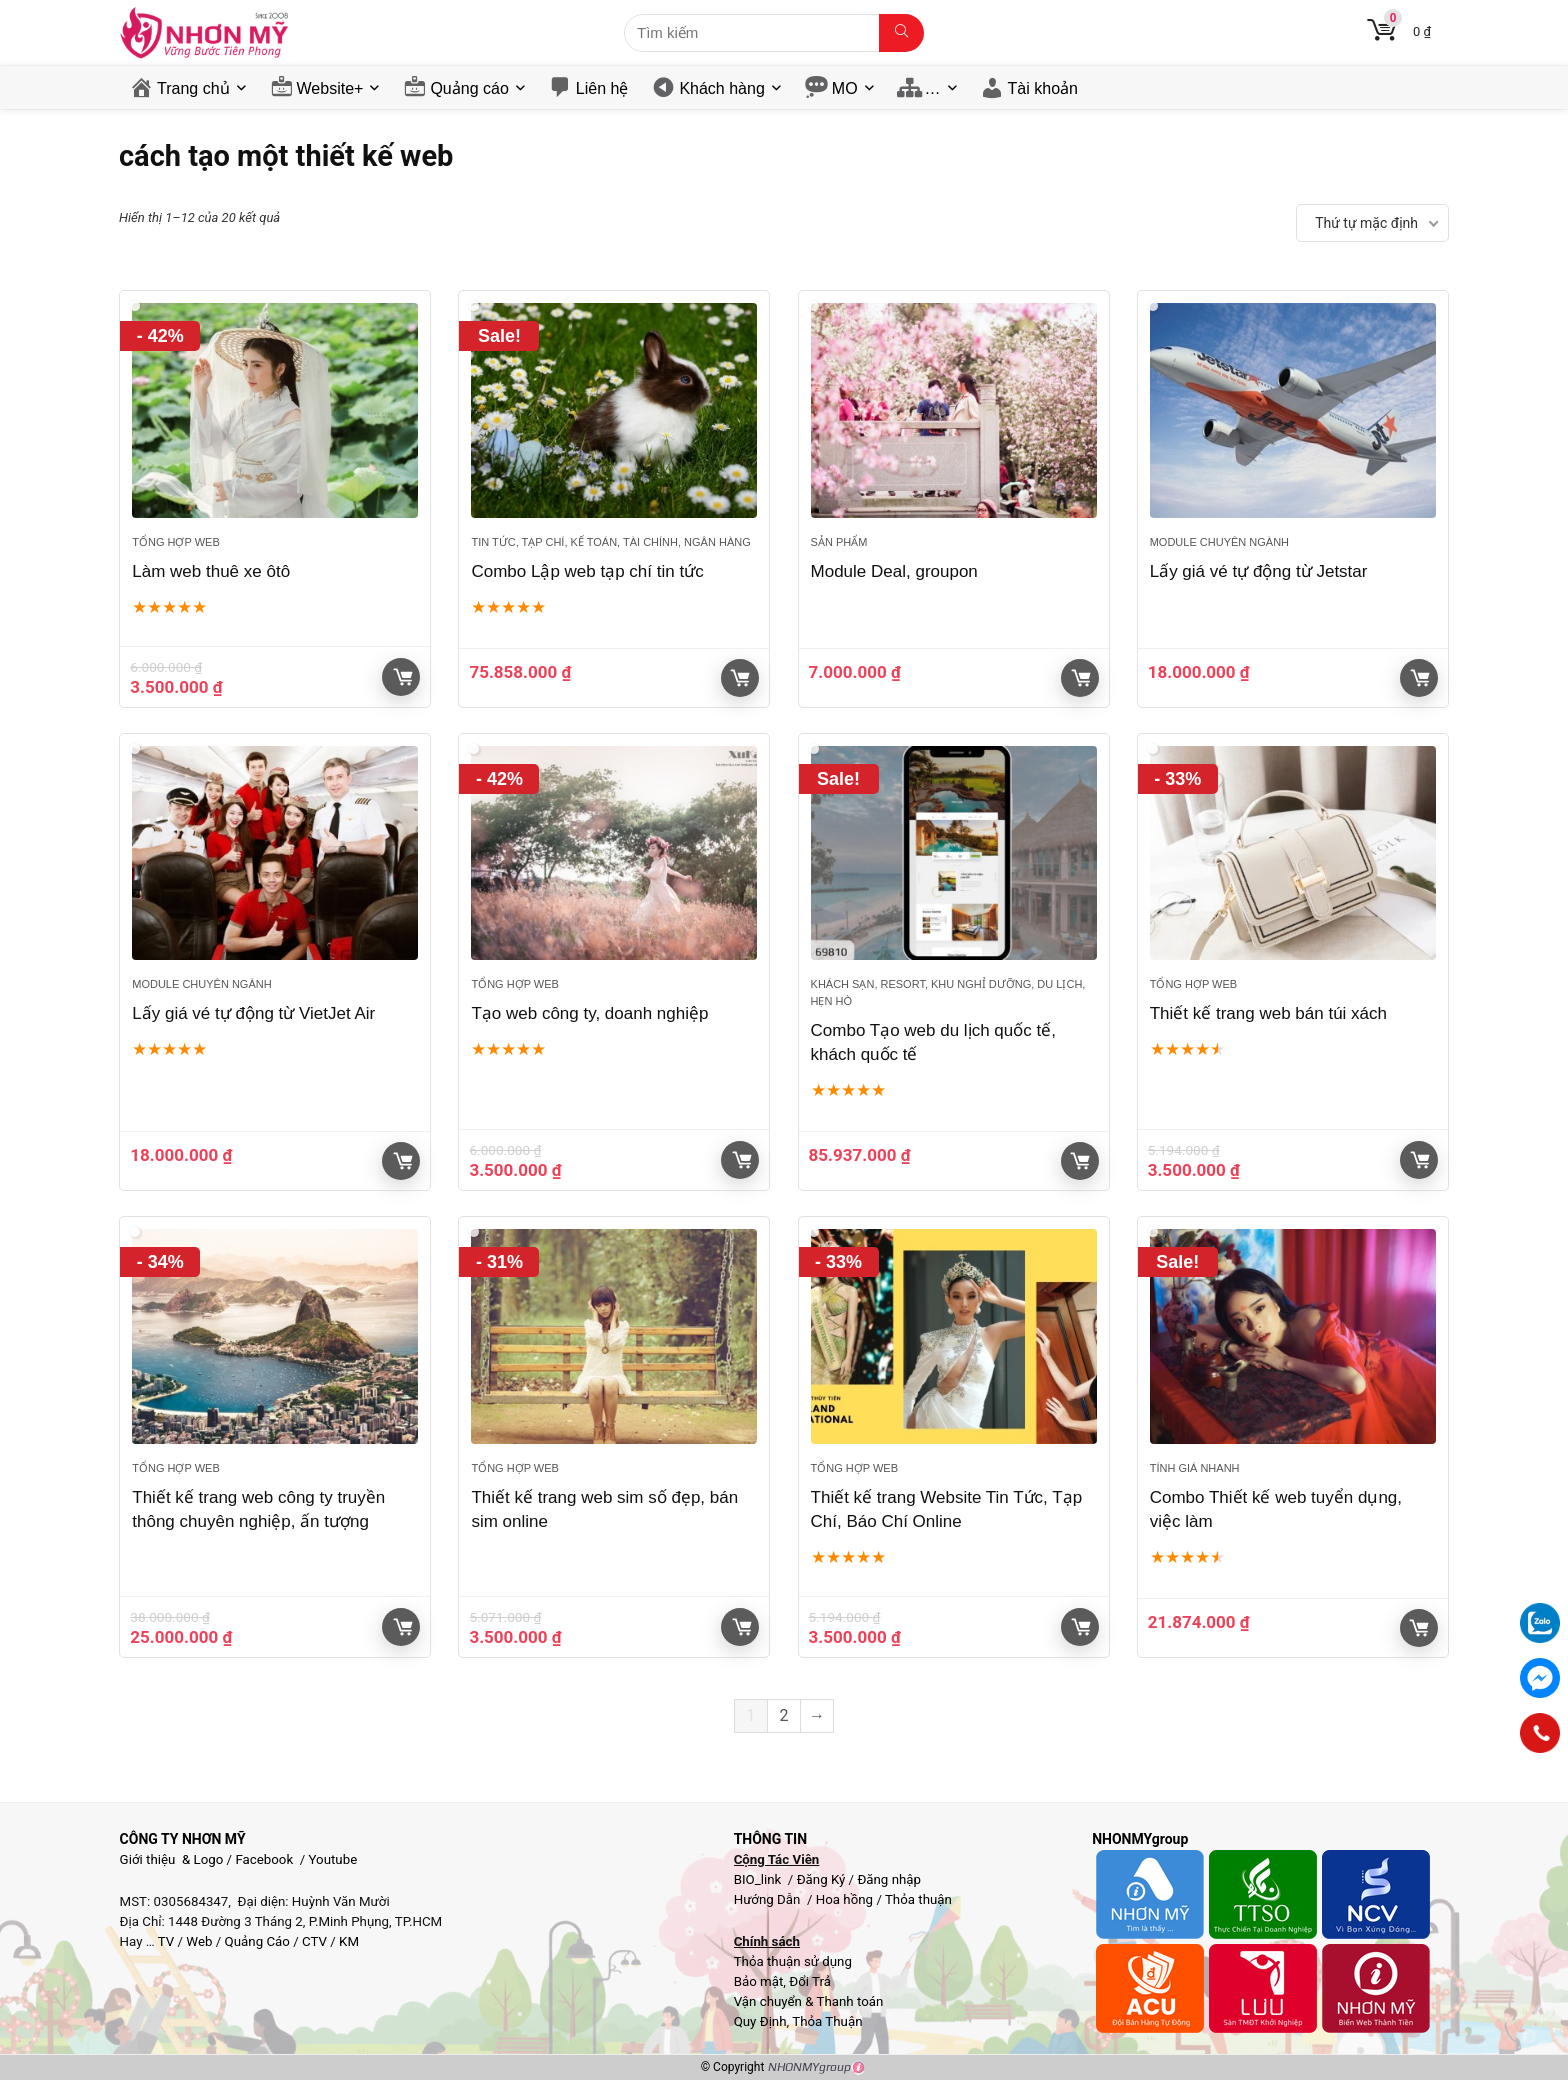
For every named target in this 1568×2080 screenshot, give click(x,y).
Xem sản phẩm (740, 678)
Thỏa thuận (917, 1899)
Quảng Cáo (257, 1941)
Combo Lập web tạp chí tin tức (587, 571)
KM (349, 1941)
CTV (314, 1941)
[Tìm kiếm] (901, 33)
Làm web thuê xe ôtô (211, 571)
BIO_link (759, 1879)
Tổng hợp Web (175, 542)
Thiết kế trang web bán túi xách (1268, 1013)
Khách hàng (721, 88)
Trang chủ (193, 88)
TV (165, 1941)
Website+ (330, 88)
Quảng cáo (469, 88)
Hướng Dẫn (769, 1899)
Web (199, 1941)
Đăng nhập (889, 1879)
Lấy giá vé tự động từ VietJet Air (253, 1013)
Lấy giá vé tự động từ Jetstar (1259, 571)
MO (845, 88)
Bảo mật (759, 1981)
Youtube (333, 1859)
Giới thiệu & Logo (172, 1859)
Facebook (264, 1859)
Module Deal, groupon (894, 571)
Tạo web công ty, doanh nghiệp (589, 1013)
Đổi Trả (810, 1981)
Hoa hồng (844, 1899)
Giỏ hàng (403, 677)
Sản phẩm (839, 542)
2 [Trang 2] (784, 1715)
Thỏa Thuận (825, 2021)
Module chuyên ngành (1219, 542)
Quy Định (760, 2021)
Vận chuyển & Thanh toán (809, 2001)
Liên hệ (602, 88)
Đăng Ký (823, 1879)
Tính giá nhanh (1195, 1468)
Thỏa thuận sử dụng (793, 1961)
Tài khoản (1043, 88)
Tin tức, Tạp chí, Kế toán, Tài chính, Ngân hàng (610, 542)
